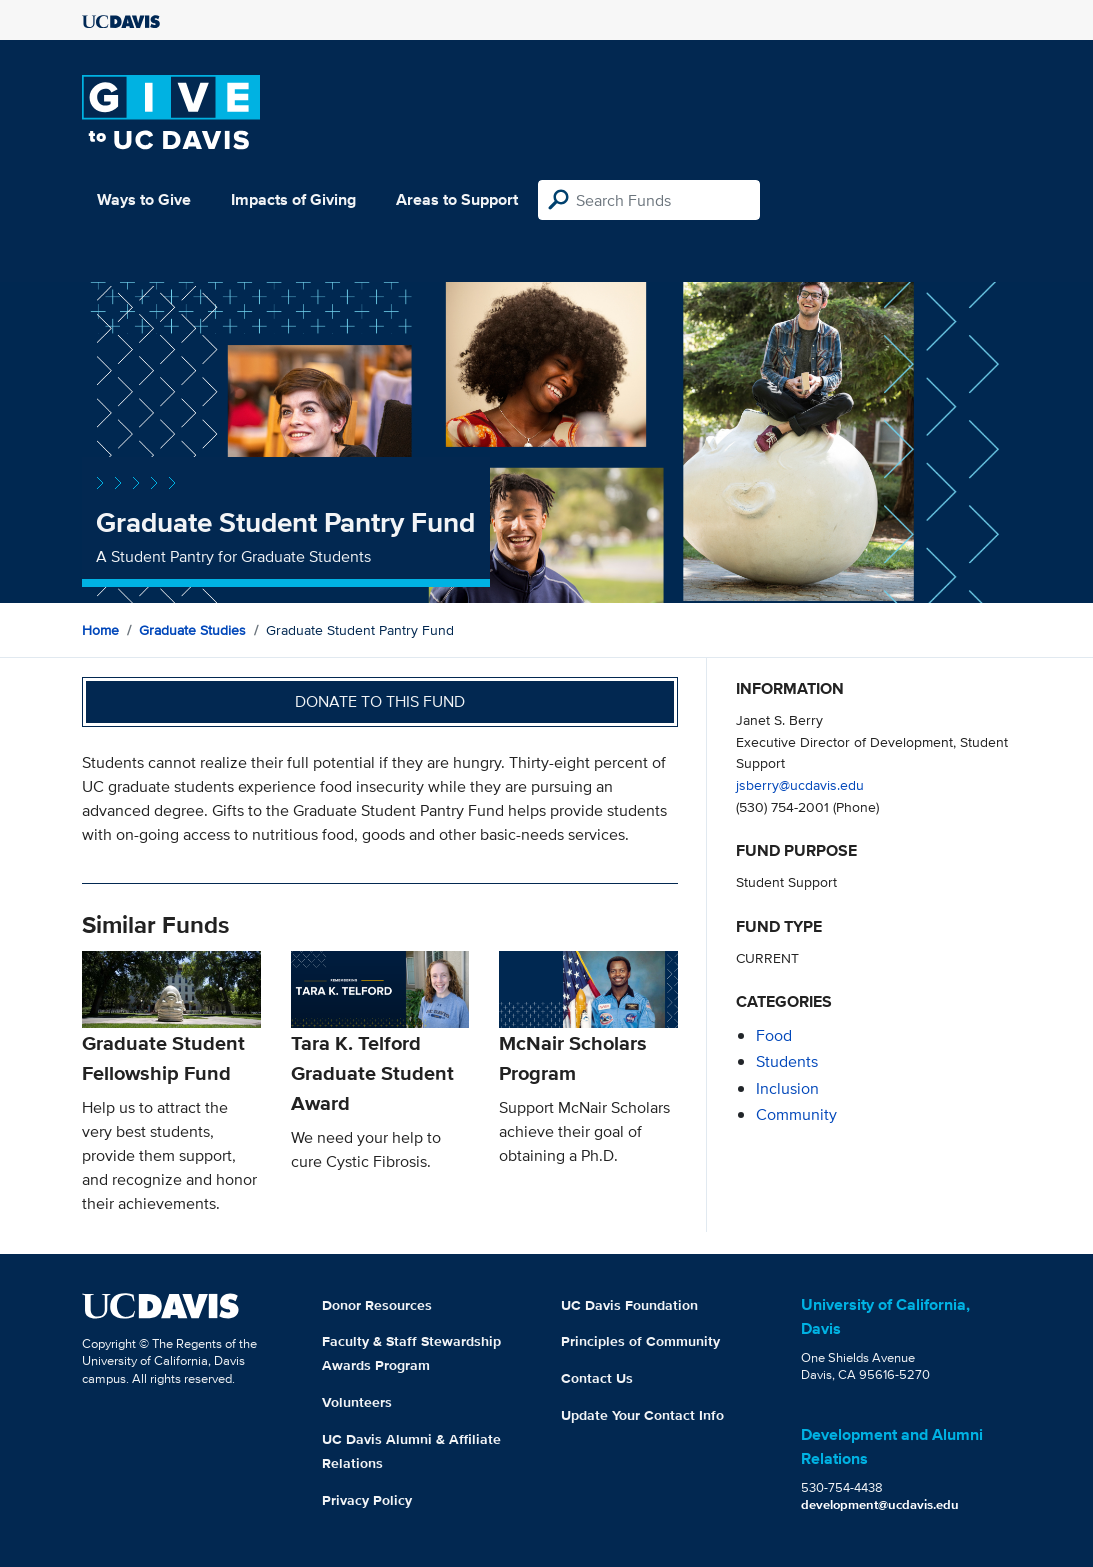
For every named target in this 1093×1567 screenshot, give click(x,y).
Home (100, 630)
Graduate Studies (192, 630)
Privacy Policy (367, 1500)
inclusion (787, 1088)
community (796, 1114)
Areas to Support (457, 199)
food (774, 1035)
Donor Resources (377, 1305)
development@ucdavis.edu (880, 1504)
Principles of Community (640, 1341)
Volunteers (357, 1402)
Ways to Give (144, 199)
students (787, 1061)
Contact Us (597, 1378)
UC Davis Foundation (629, 1305)
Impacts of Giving (293, 199)
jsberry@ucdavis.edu (800, 784)
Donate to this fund (380, 701)
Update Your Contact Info (642, 1415)
